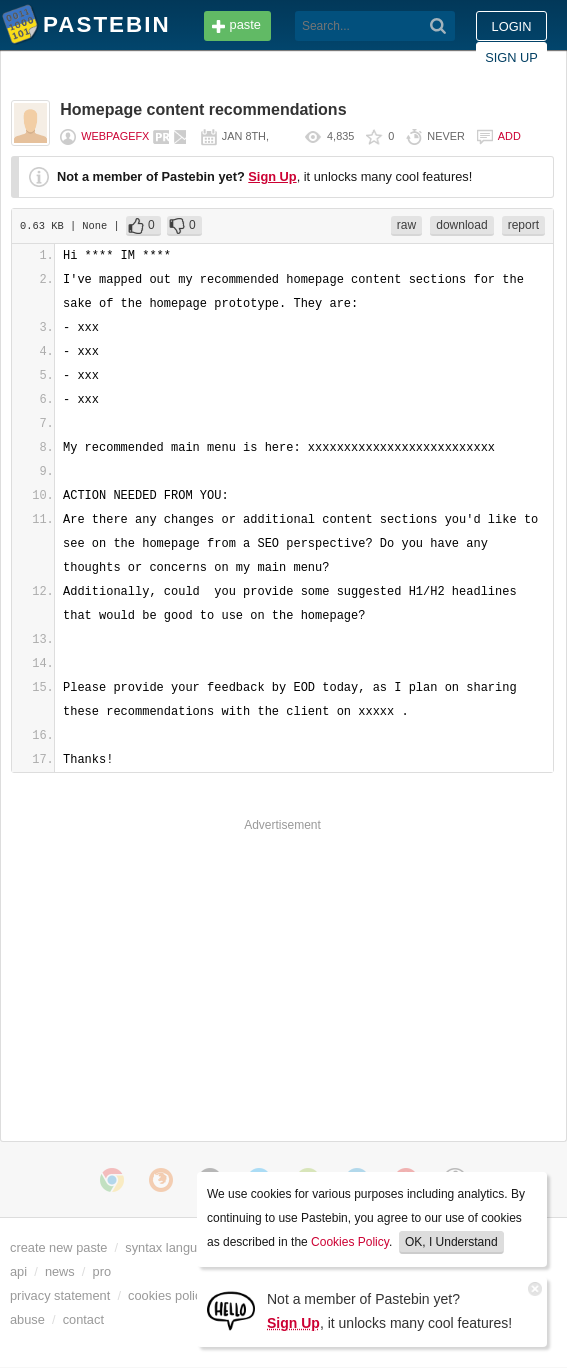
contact (83, 1319)
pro (102, 1271)
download (461, 225)
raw (406, 225)
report (523, 225)
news (60, 1271)
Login (512, 26)
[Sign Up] (231, 1309)
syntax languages (175, 1247)
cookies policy (168, 1295)
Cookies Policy (350, 1242)
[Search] (438, 26)
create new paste (58, 1247)
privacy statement (60, 1295)
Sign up (511, 57)
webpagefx (115, 136)
